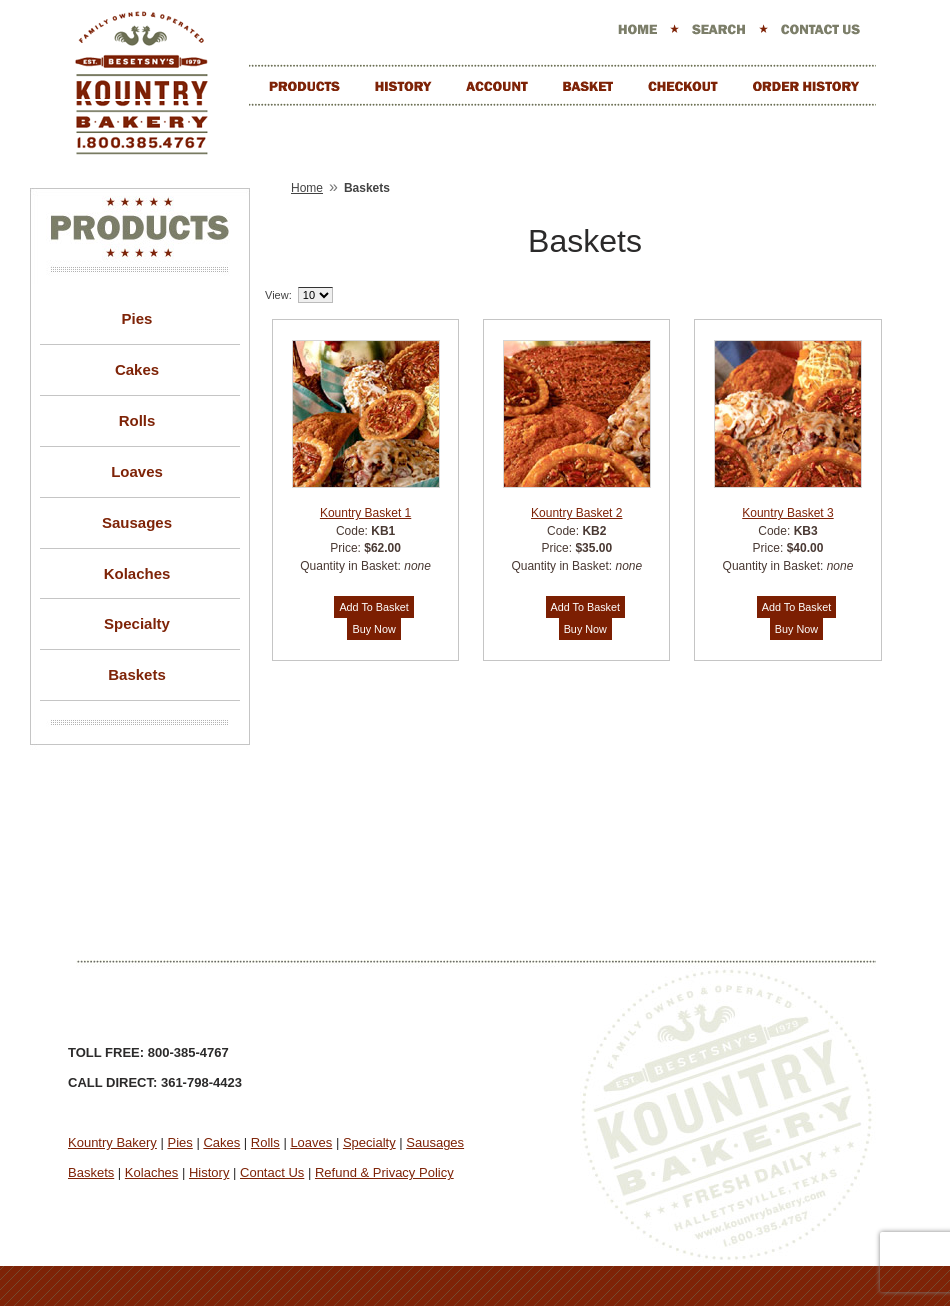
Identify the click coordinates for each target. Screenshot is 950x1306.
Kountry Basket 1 (365, 513)
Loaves (137, 471)
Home (307, 188)
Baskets (137, 674)
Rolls (137, 420)
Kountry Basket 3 (787, 513)
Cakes (137, 369)
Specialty (137, 623)
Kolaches (137, 573)
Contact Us (272, 1172)
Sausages (137, 522)
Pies (137, 318)
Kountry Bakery (112, 1142)
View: (278, 295)
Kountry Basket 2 (576, 513)
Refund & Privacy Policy (384, 1172)
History (209, 1172)
